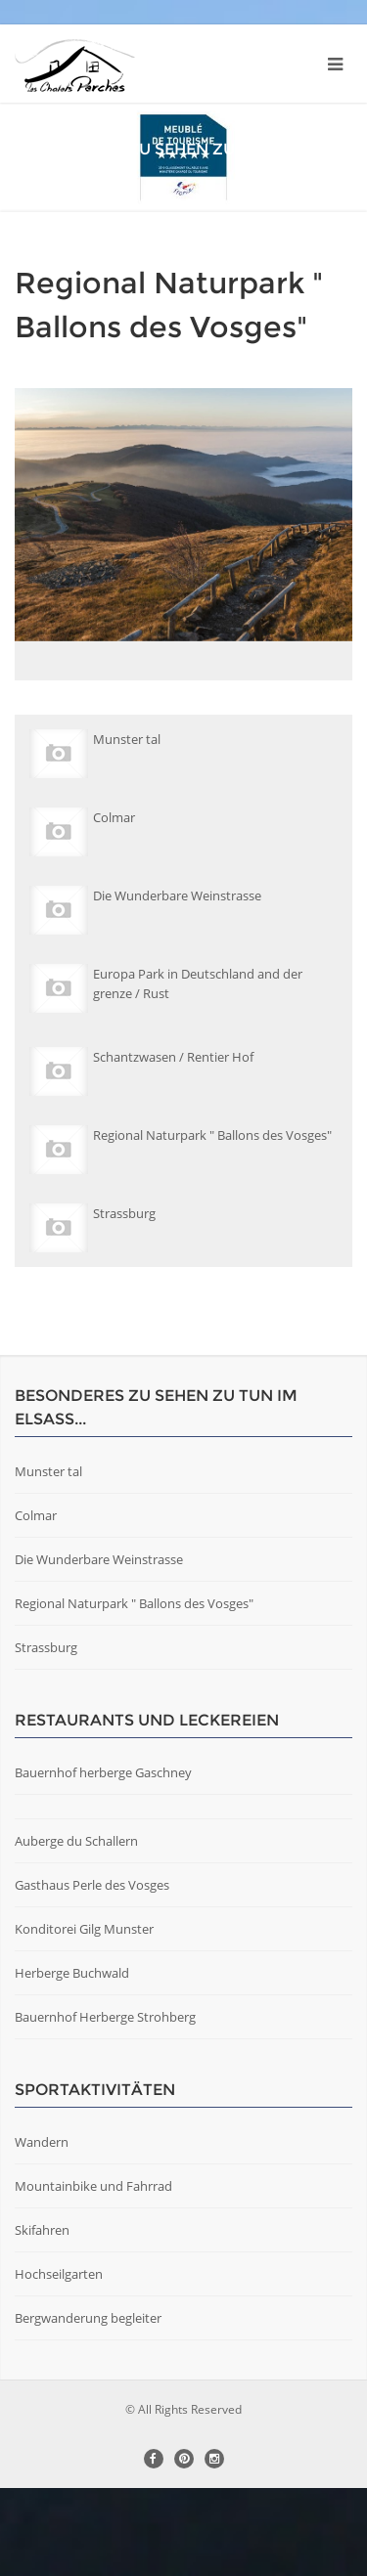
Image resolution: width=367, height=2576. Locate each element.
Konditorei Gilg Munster (84, 2017)
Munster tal (48, 1559)
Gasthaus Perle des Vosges (92, 1973)
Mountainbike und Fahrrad (93, 2274)
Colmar (36, 1603)
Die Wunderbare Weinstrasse (99, 1647)
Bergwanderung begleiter (88, 2406)
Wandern (42, 2230)
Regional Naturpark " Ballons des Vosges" (134, 1691)
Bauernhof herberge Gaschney (103, 1860)
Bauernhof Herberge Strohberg (105, 2105)
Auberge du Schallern (76, 1929)
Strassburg (46, 1735)
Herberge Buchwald (72, 2061)
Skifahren (42, 2318)
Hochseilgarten (59, 2362)
